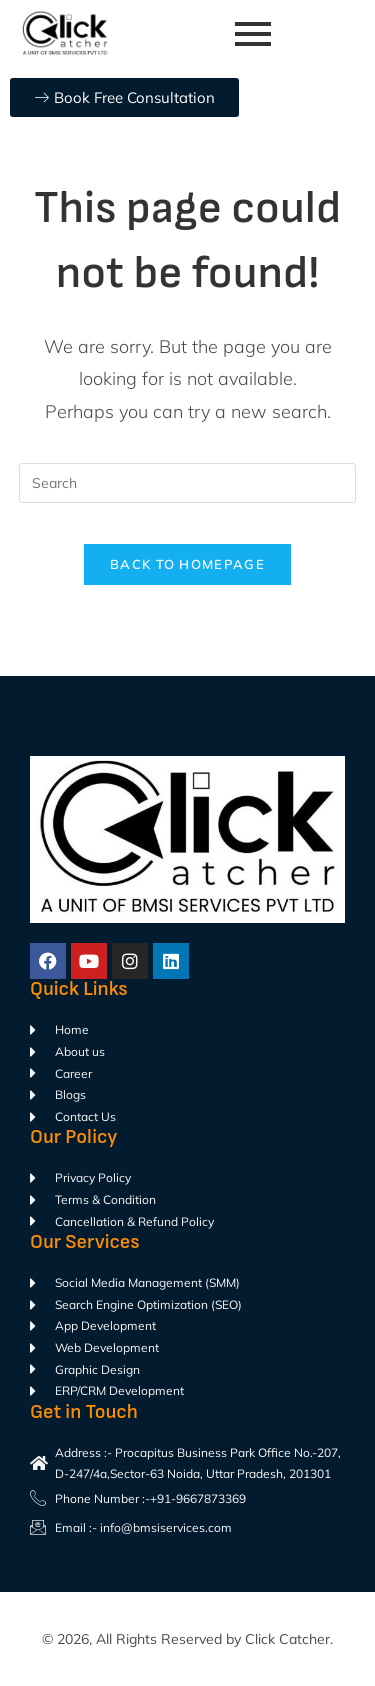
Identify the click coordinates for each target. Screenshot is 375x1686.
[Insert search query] (188, 483)
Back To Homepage (187, 564)
